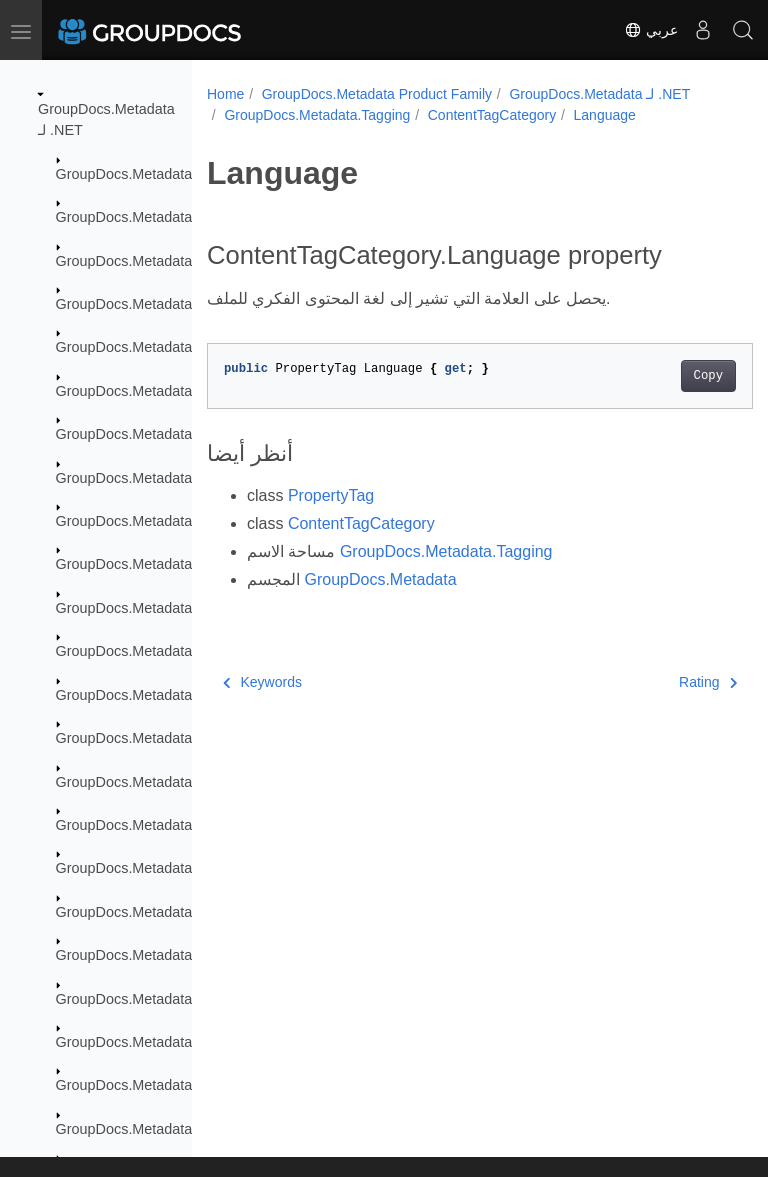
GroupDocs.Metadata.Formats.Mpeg (173, 738)
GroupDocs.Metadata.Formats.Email (173, 608)
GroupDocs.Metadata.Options (151, 912)
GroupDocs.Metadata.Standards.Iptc (173, 1085)
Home (225, 94)
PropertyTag (331, 495)
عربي (651, 30)
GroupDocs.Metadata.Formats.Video (173, 868)
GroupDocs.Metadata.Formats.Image (175, 695)
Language (605, 115)
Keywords (262, 682)
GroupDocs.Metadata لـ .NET (599, 94)
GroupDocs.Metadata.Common (155, 217)
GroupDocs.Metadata (124, 174)
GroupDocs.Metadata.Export (147, 304)
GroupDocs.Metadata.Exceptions (161, 261)
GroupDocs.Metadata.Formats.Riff (165, 825)
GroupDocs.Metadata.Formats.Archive (179, 347)
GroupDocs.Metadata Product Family (377, 94)
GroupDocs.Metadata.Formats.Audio (173, 391)
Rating (669, 682)
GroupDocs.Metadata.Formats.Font (169, 651)
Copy (669, 376)
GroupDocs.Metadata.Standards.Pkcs (177, 1129)
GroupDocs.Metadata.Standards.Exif (173, 999)
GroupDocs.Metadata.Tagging (317, 115)
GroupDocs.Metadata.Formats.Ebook (175, 564)
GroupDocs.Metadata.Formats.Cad (168, 478)
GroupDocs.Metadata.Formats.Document (187, 521)
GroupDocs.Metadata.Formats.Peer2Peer (189, 782)
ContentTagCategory (492, 115)
